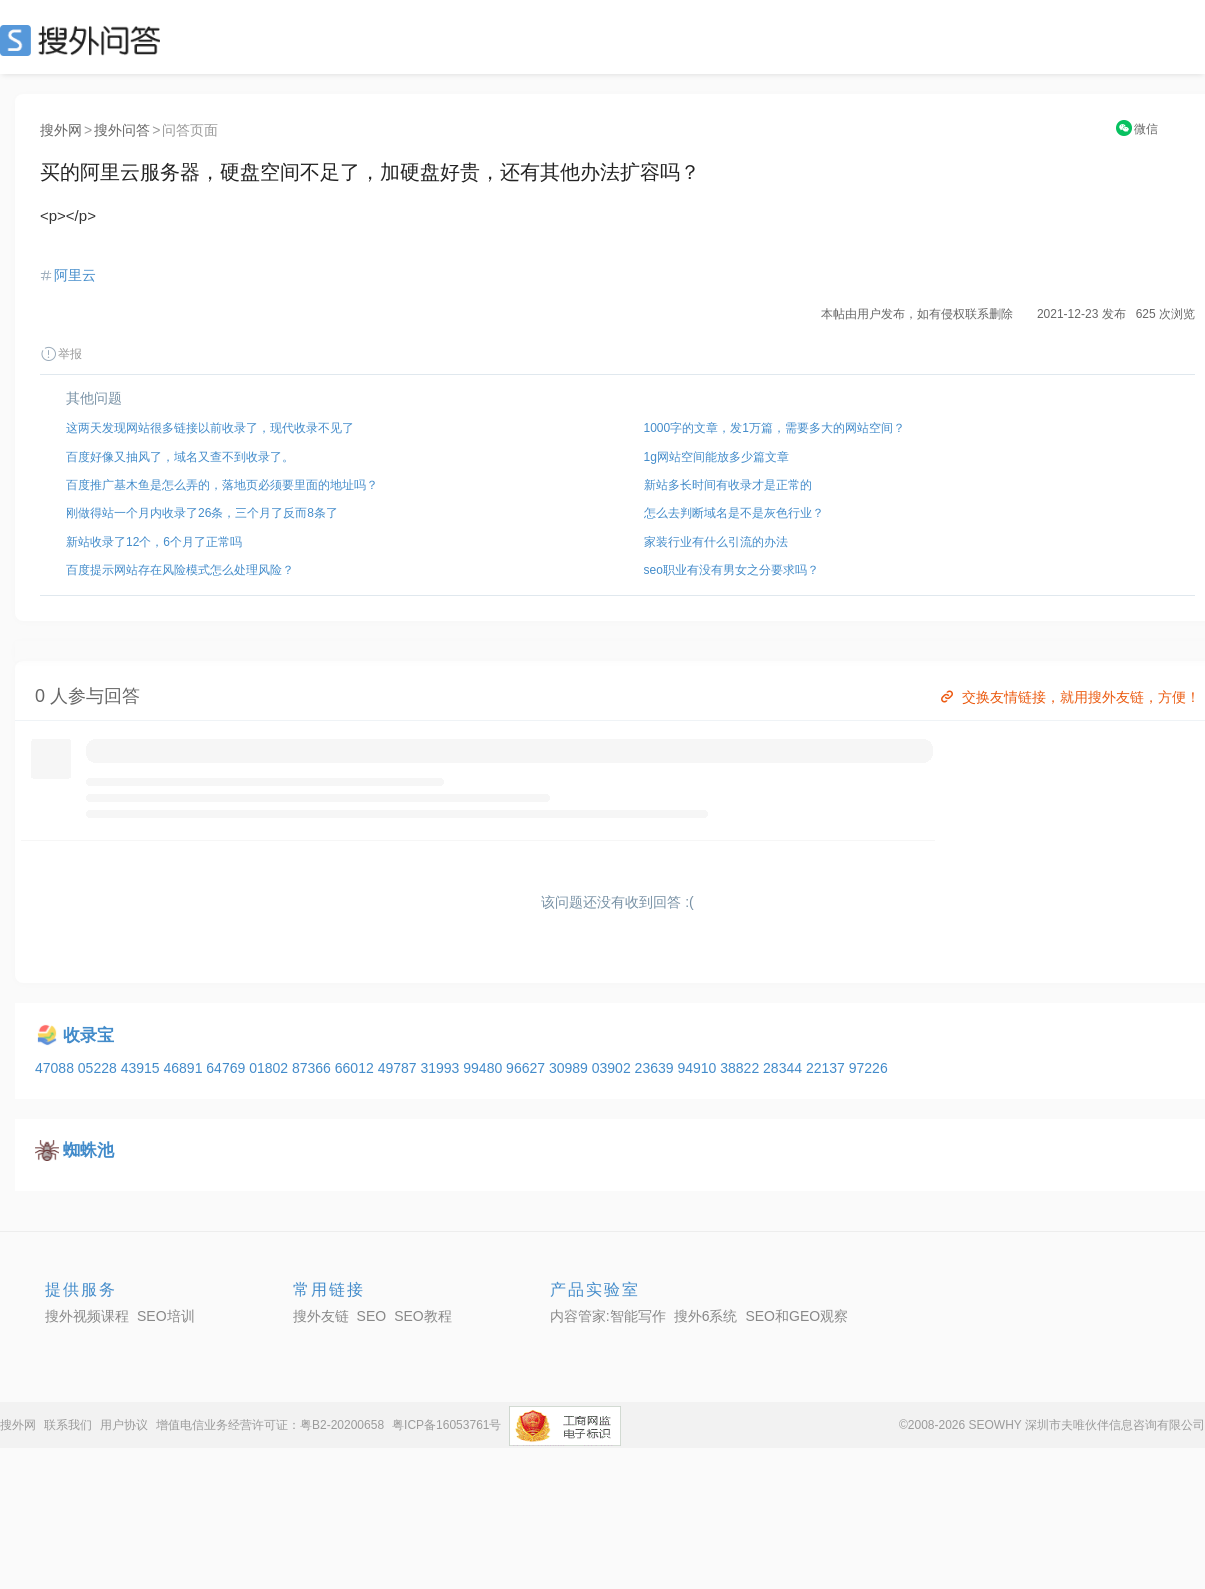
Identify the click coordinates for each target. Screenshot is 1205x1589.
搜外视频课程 (87, 1316)
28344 (784, 1068)
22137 (827, 1068)
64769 (227, 1068)
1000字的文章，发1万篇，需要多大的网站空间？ (774, 428)
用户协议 (124, 1425)
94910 (698, 1068)
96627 (527, 1068)
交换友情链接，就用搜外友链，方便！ (1068, 697)
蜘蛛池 (88, 1150)
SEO (85, 40)
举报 (61, 354)
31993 (441, 1068)
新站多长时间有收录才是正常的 (728, 485)
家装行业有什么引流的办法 (716, 542)
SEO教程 (423, 1316)
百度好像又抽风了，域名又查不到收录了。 (180, 457)
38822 (741, 1068)
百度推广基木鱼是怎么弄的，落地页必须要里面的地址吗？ (222, 485)
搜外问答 (122, 130)
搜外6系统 (706, 1316)
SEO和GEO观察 (796, 1316)
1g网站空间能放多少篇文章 (716, 457)
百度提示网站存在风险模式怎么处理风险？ (180, 570)
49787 (399, 1068)
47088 (56, 1068)
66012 (356, 1068)
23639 (656, 1068)
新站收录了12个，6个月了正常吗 (154, 542)
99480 (484, 1068)
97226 (868, 1068)
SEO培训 (166, 1316)
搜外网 (61, 130)
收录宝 (88, 1035)
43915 (142, 1068)
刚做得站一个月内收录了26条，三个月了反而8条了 (202, 513)
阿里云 (75, 275)
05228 (99, 1068)
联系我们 (68, 1425)
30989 (570, 1068)
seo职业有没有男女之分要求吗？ (731, 570)
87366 (313, 1068)
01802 (270, 1068)
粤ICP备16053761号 (446, 1425)
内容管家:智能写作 (608, 1316)
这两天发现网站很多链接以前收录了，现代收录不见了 (210, 428)
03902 (613, 1068)
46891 (184, 1068)
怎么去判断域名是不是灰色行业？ (734, 513)
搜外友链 (321, 1316)
